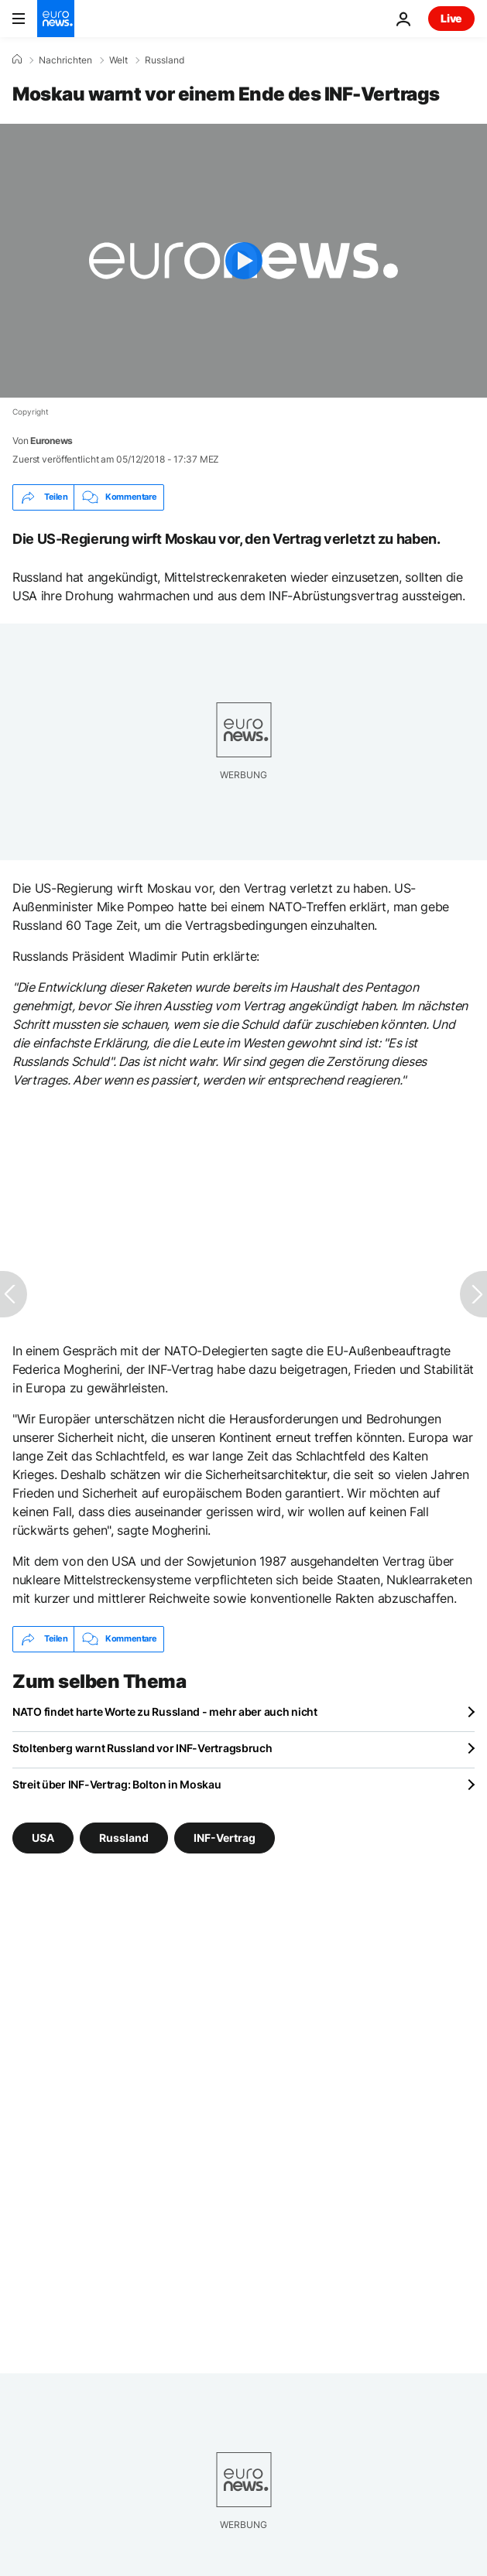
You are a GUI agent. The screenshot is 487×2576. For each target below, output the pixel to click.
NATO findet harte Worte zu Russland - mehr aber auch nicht (164, 1711)
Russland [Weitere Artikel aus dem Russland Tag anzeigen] (124, 1836)
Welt (118, 60)
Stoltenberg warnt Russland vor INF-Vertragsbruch (142, 1747)
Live (451, 18)
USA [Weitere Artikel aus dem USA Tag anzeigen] (43, 1836)
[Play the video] (243, 261)
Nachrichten (65, 60)
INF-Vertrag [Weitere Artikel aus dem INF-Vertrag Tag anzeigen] (225, 1836)
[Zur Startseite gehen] (55, 18)
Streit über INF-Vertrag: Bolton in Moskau (116, 1784)
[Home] (17, 59)
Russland (164, 60)
